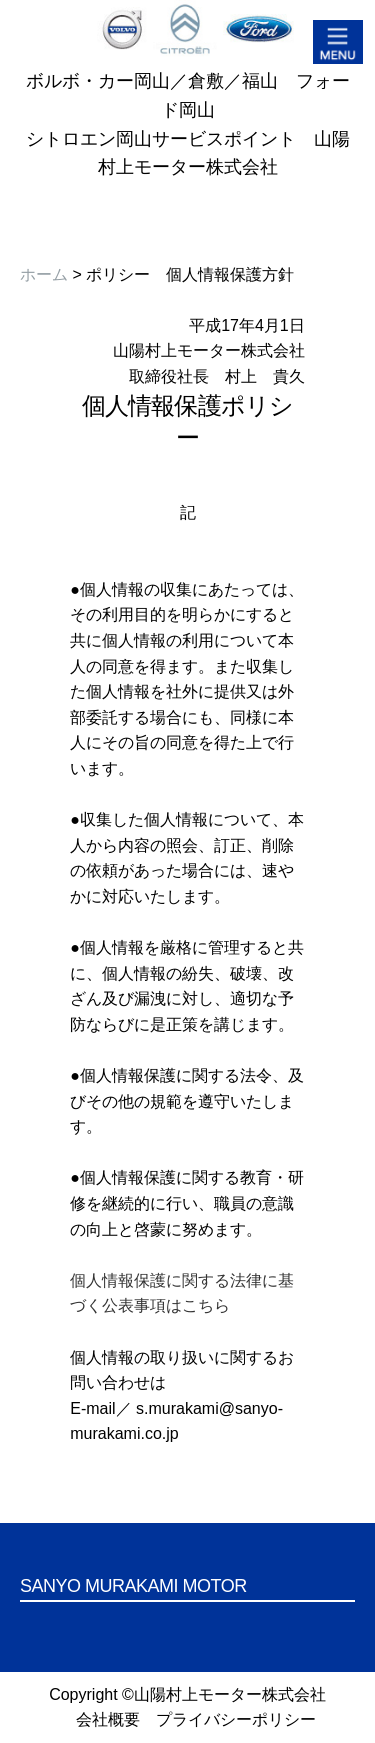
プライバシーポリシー (228, 1719)
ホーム (44, 274)
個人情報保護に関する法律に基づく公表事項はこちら (182, 1293)
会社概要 (100, 1719)
